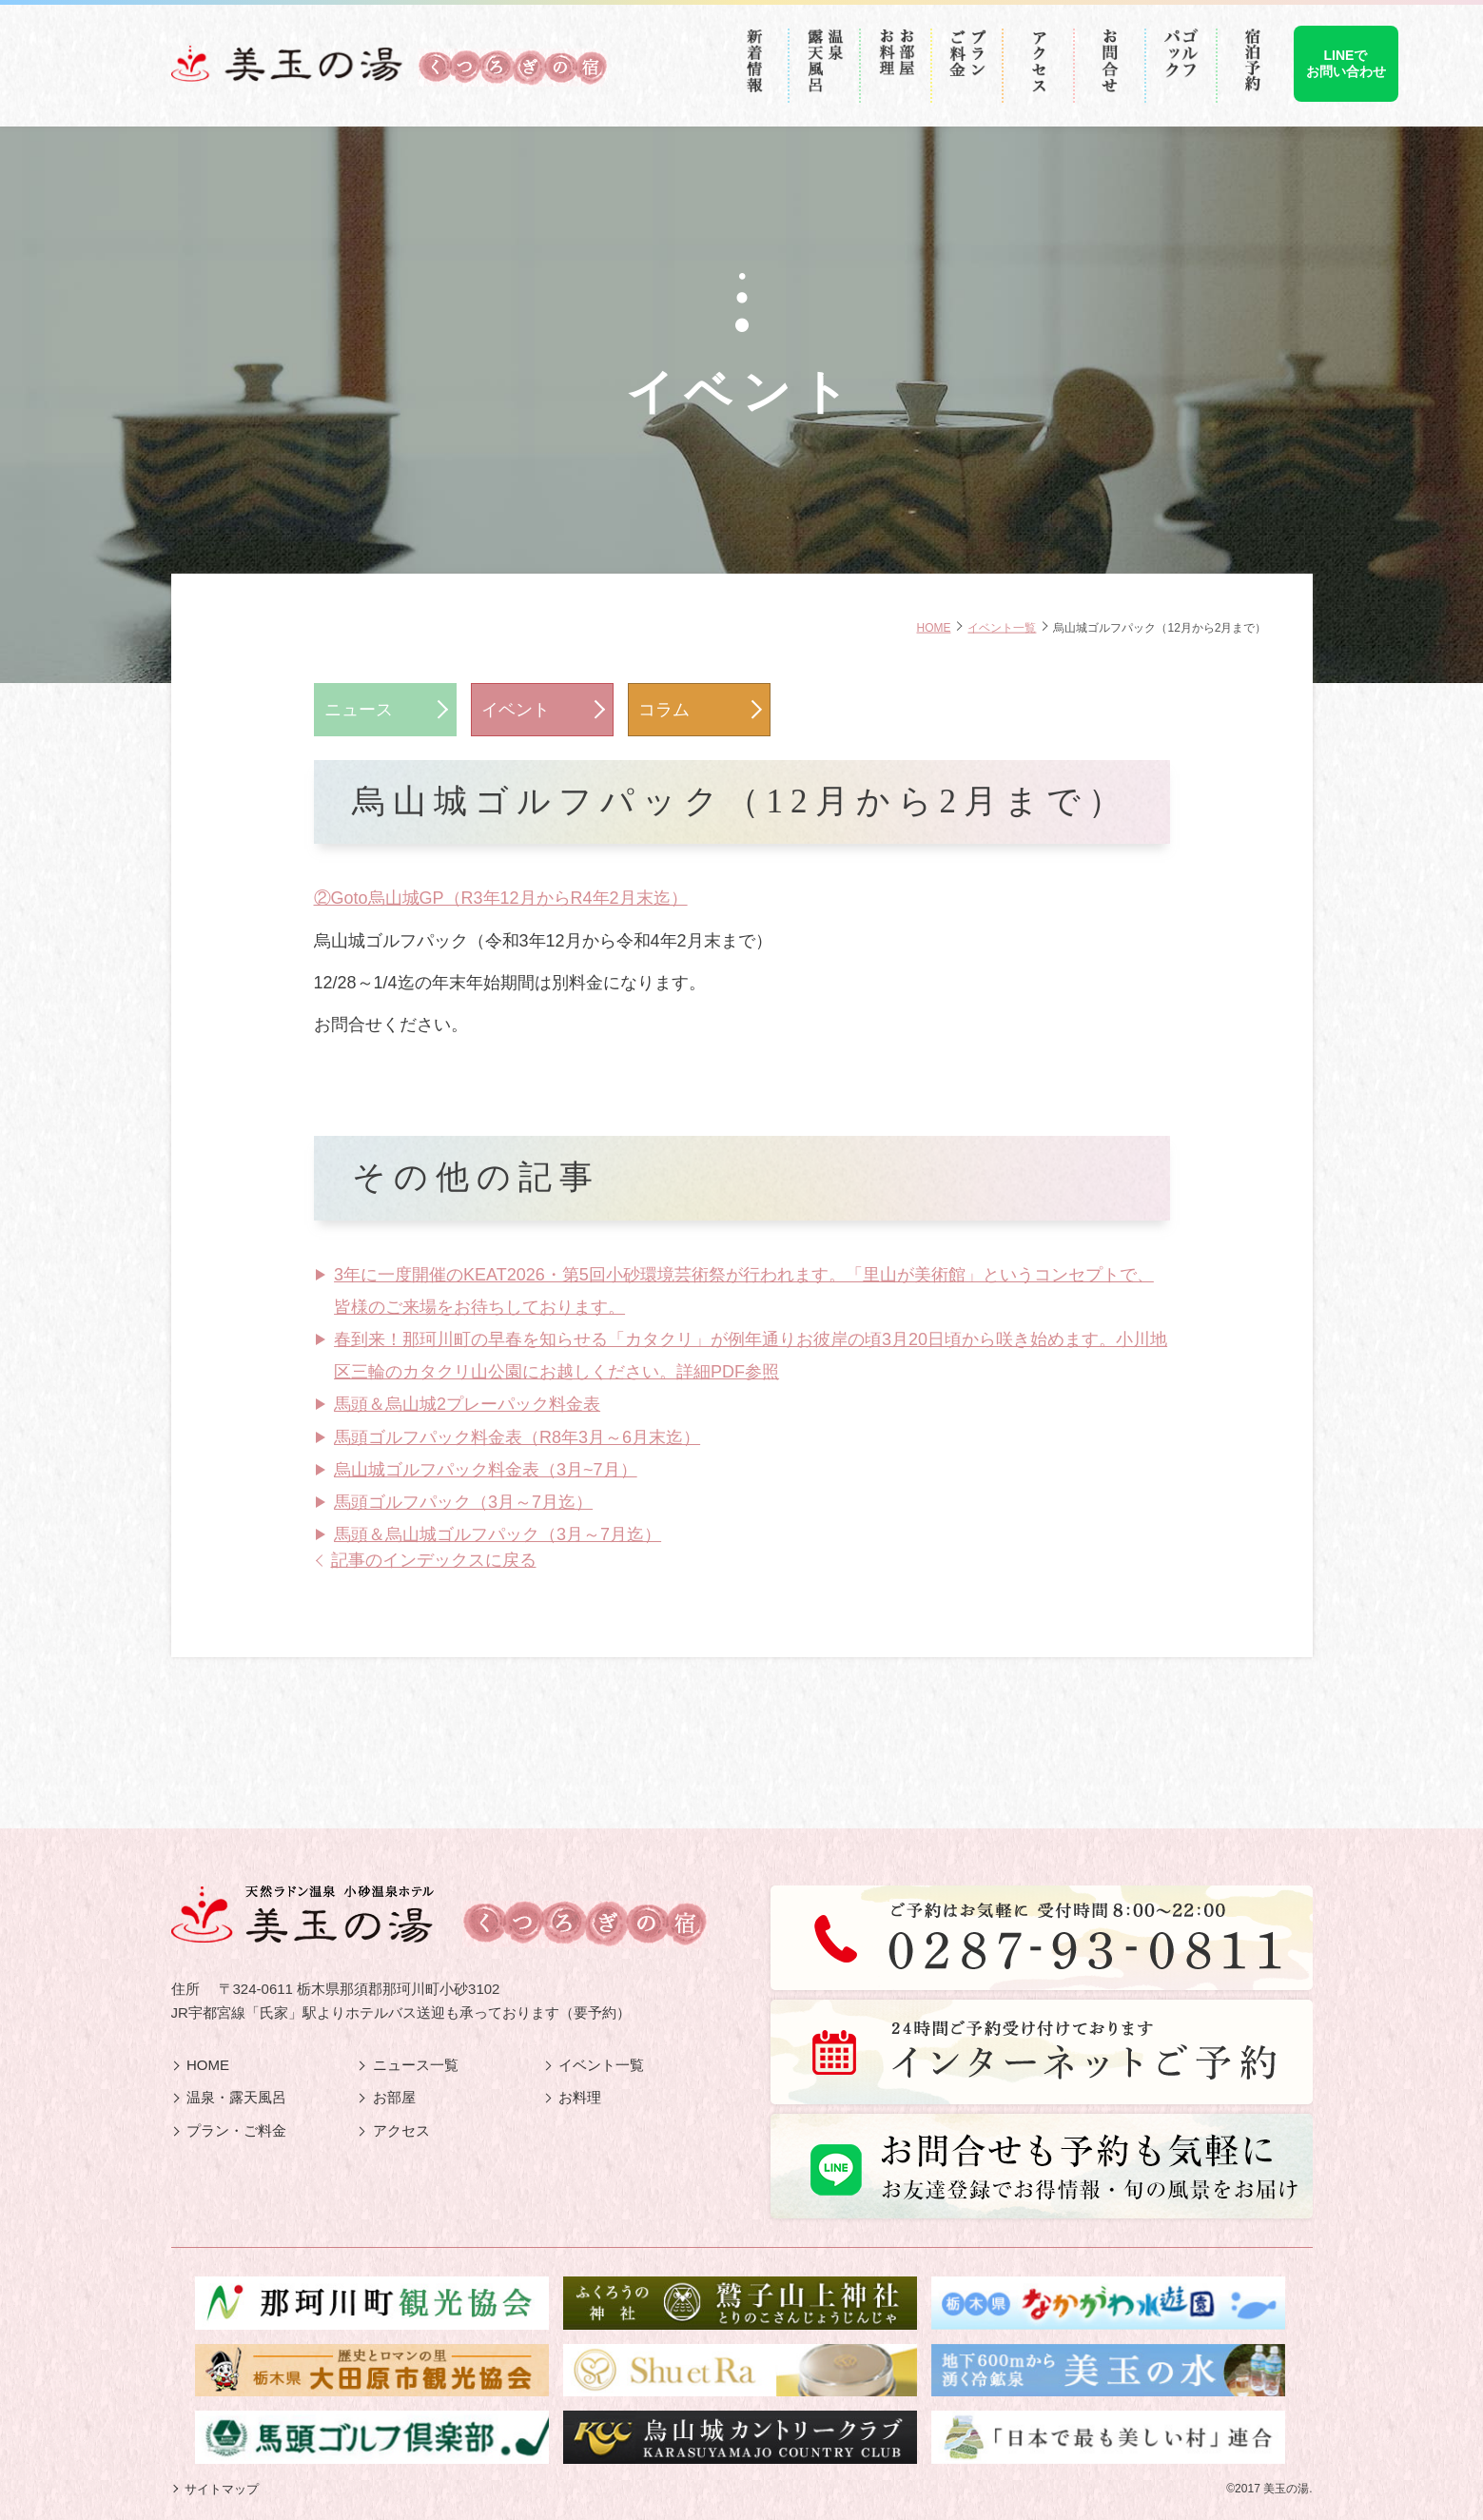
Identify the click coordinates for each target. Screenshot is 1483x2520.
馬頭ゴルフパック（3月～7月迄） (463, 1502)
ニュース (358, 709)
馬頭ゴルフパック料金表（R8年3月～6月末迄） (517, 1437)
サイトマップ (222, 2489)
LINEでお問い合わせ (1346, 63)
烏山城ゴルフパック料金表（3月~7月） (485, 1469)
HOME (933, 628)
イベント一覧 (1001, 628)
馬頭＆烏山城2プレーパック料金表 (467, 1404)
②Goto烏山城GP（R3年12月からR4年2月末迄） (501, 898)
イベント (515, 709)
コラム (664, 709)
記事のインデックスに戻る (434, 1560)
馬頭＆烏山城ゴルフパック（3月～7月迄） (497, 1534)
